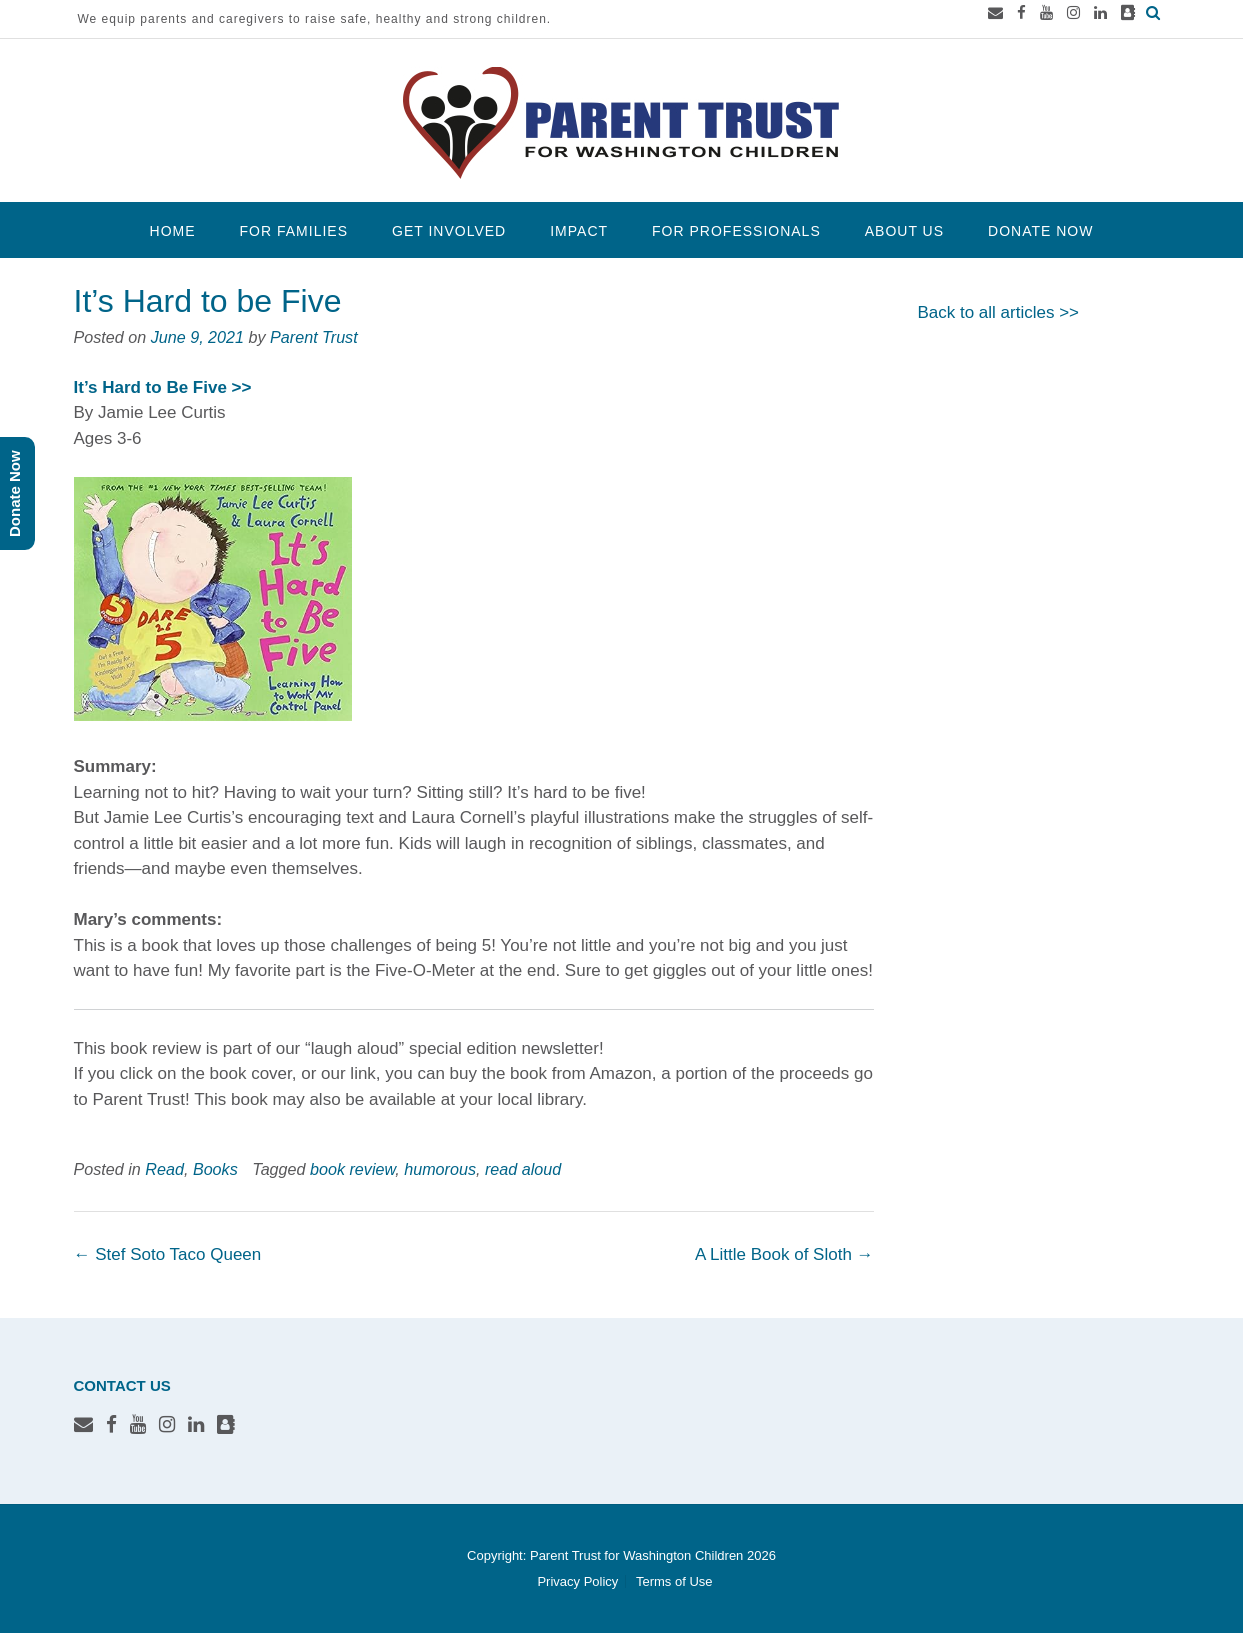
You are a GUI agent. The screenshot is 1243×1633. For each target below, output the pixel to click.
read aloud (523, 1169)
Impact (579, 231)
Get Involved (449, 231)
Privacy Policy (577, 1581)
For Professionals (736, 231)
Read (164, 1169)
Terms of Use (674, 1581)
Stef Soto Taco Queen (168, 1254)
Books (215, 1169)
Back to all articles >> (998, 312)
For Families (294, 231)
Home (173, 231)
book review (352, 1169)
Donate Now (1040, 231)
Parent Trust (314, 337)
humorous (440, 1169)
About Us (904, 231)
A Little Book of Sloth (784, 1254)
